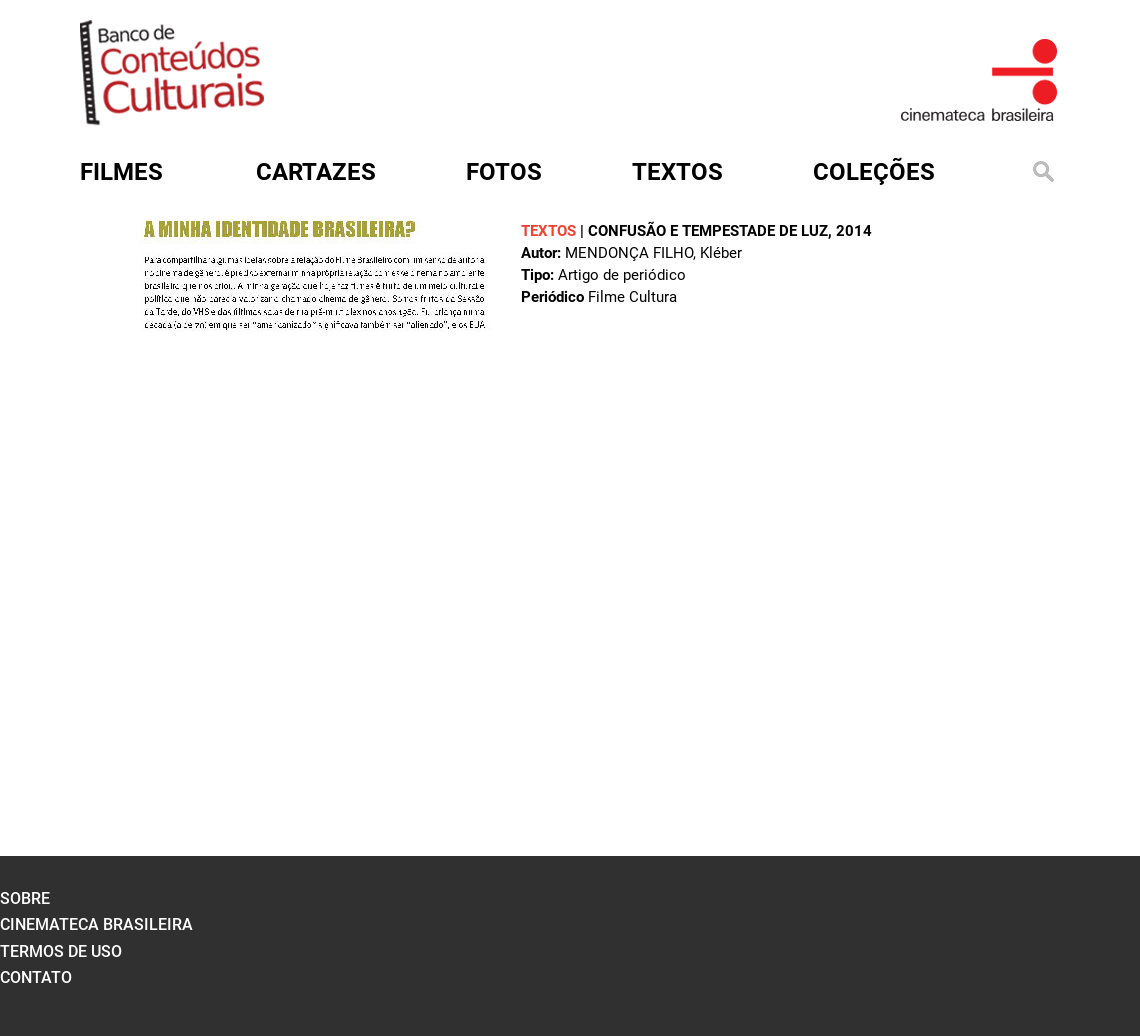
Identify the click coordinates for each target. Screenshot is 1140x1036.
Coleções (874, 172)
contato (36, 977)
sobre (25, 898)
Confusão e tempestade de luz (708, 231)
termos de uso (61, 951)
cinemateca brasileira (96, 924)
